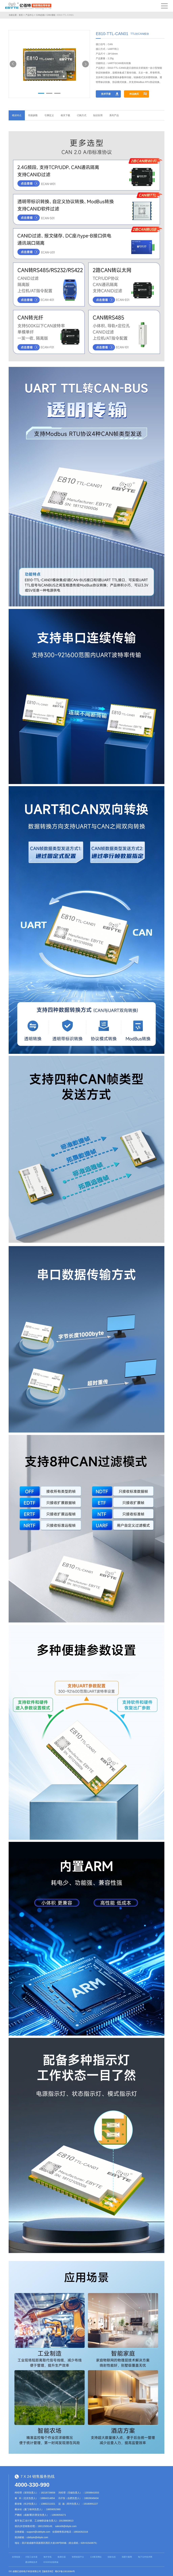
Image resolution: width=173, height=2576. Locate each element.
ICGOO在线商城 (50, 2562)
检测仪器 (62, 2557)
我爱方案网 (127, 2557)
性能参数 (33, 115)
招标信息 (112, 2557)
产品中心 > (30, 15)
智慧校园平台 (78, 2557)
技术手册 (106, 94)
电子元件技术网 (145, 2557)
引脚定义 (49, 115)
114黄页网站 (96, 2557)
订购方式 (81, 115)
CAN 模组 (50, 15)
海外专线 (47, 2557)
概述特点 (16, 115)
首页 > (21, 15)
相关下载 (65, 115)
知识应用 (98, 115)
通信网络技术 (31, 2562)
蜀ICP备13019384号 (65, 2571)
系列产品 (114, 115)
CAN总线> (41, 15)
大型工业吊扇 (31, 2557)
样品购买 (134, 94)
